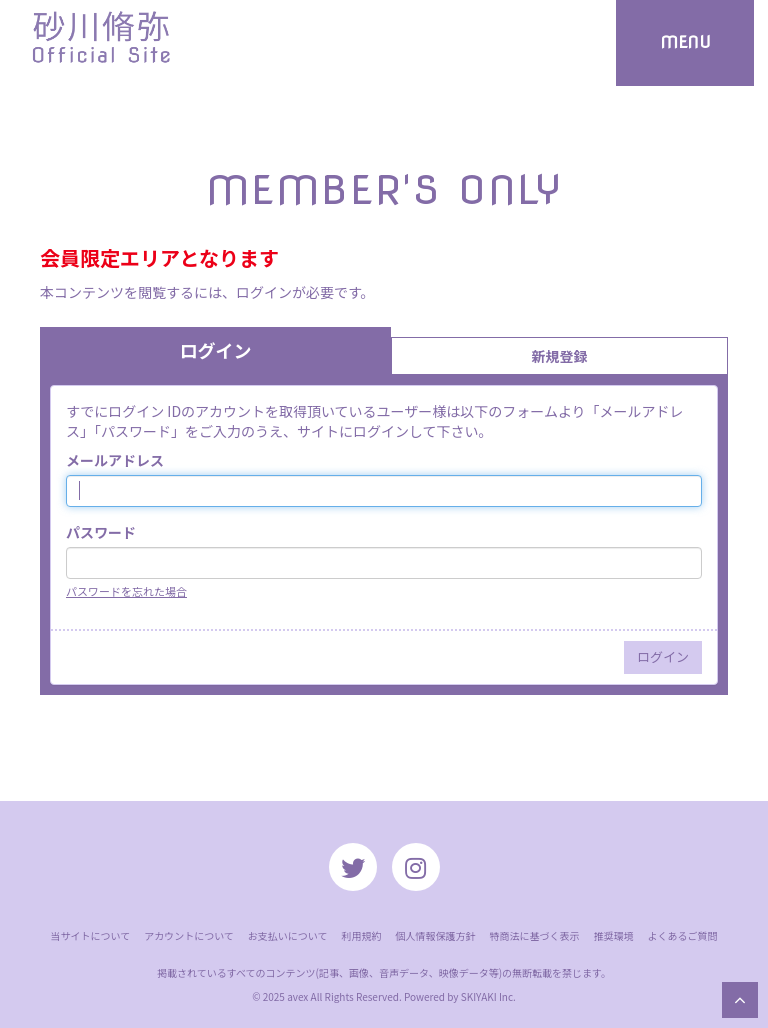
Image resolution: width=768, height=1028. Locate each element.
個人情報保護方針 (436, 935)
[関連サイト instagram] (416, 867)
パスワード (101, 532)
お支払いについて (288, 935)
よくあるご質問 (683, 935)
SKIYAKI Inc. (488, 996)
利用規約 (362, 935)
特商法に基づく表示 (535, 935)
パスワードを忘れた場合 (126, 591)
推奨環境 (614, 935)
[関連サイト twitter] (353, 867)
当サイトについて (90, 935)
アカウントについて (189, 935)
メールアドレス (115, 460)
